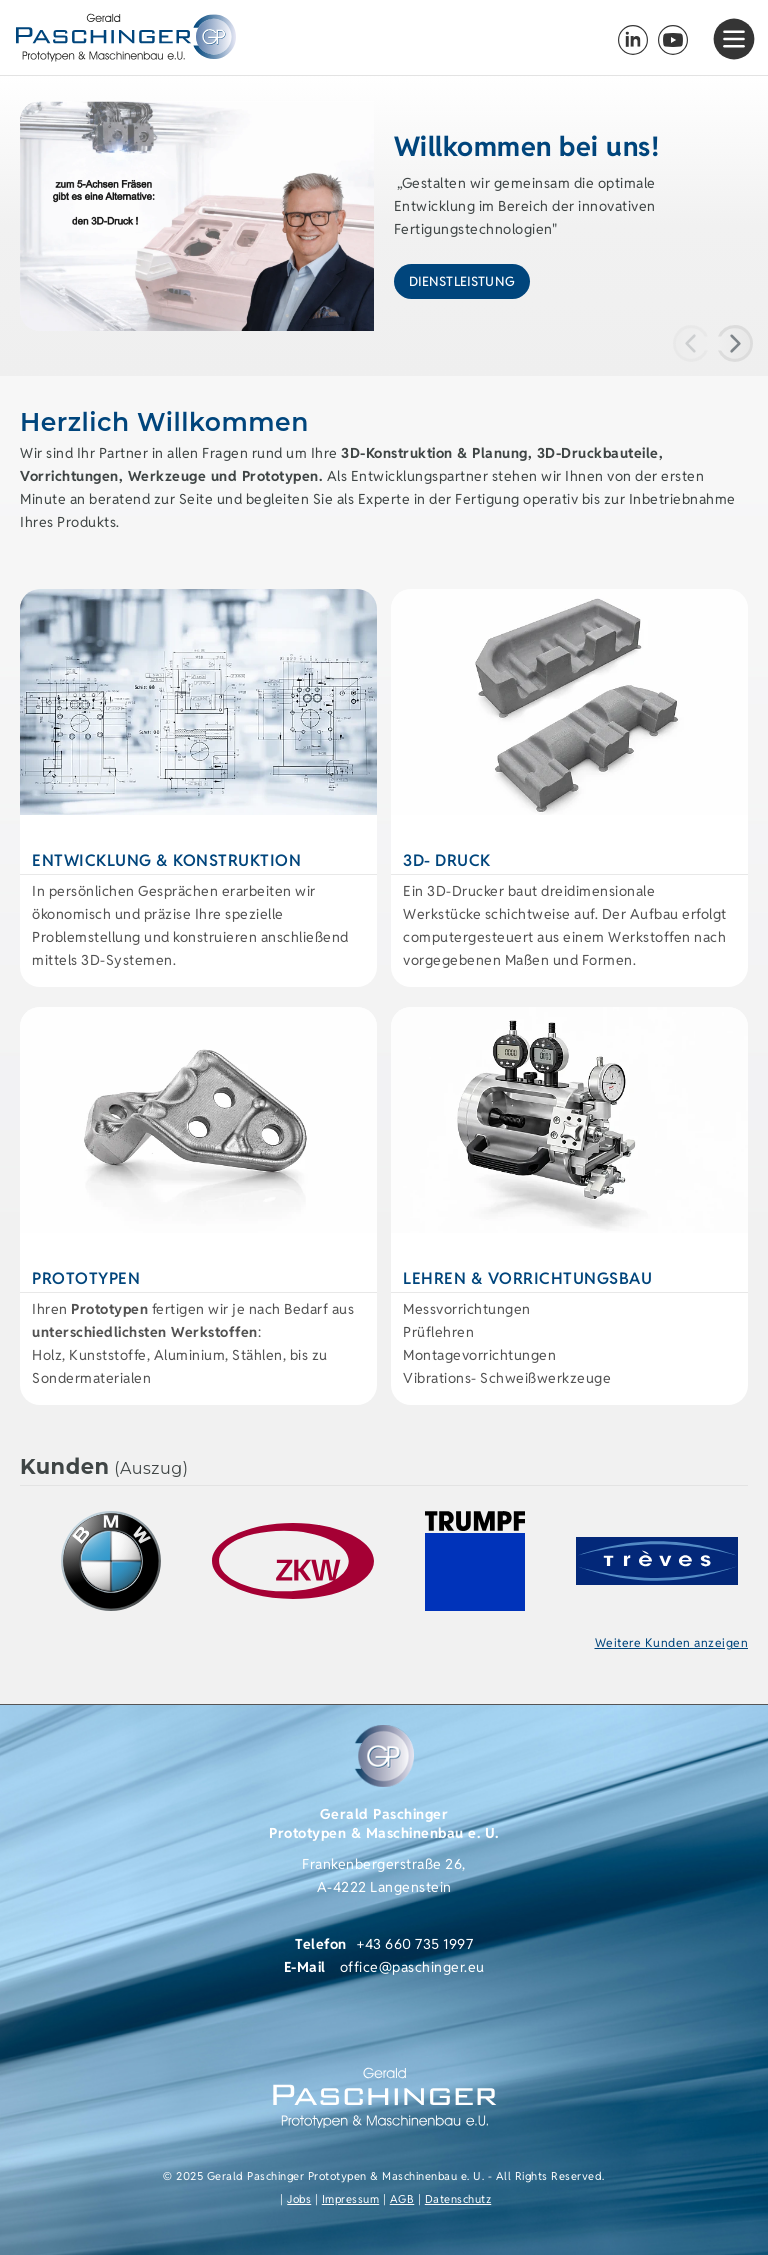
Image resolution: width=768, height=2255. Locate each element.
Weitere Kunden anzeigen (672, 1642)
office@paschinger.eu (412, 1967)
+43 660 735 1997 (415, 1944)
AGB (402, 2199)
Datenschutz (458, 2199)
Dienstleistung (462, 281)
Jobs (299, 2199)
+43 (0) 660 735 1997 (594, 40)
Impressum (351, 2199)
